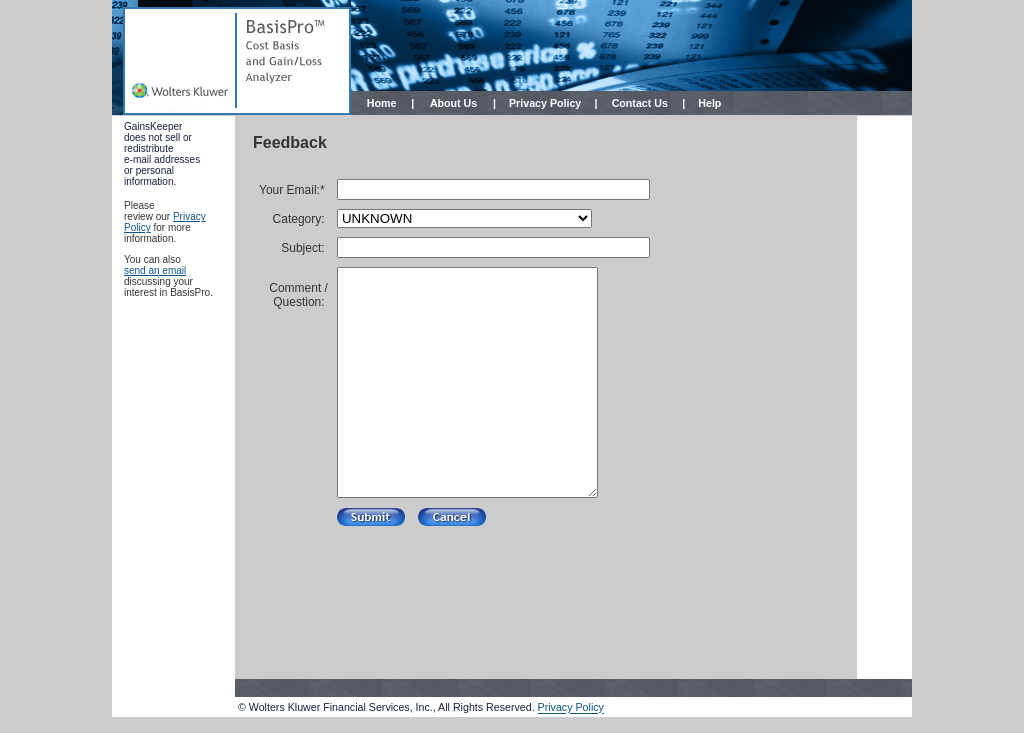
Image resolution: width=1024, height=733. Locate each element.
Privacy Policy (545, 103)
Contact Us (640, 103)
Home (382, 103)
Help (709, 103)
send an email (155, 270)
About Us (453, 103)
